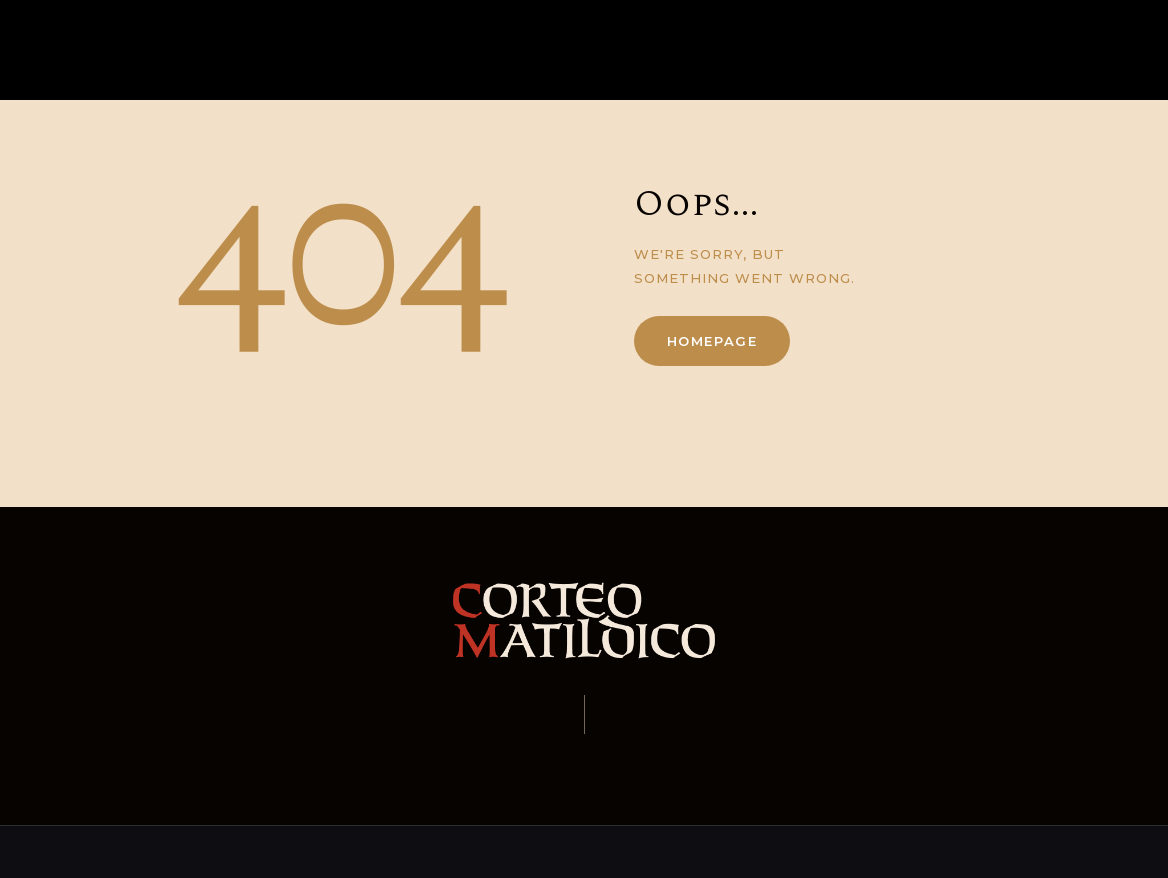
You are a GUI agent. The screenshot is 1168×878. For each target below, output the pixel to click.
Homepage (712, 341)
